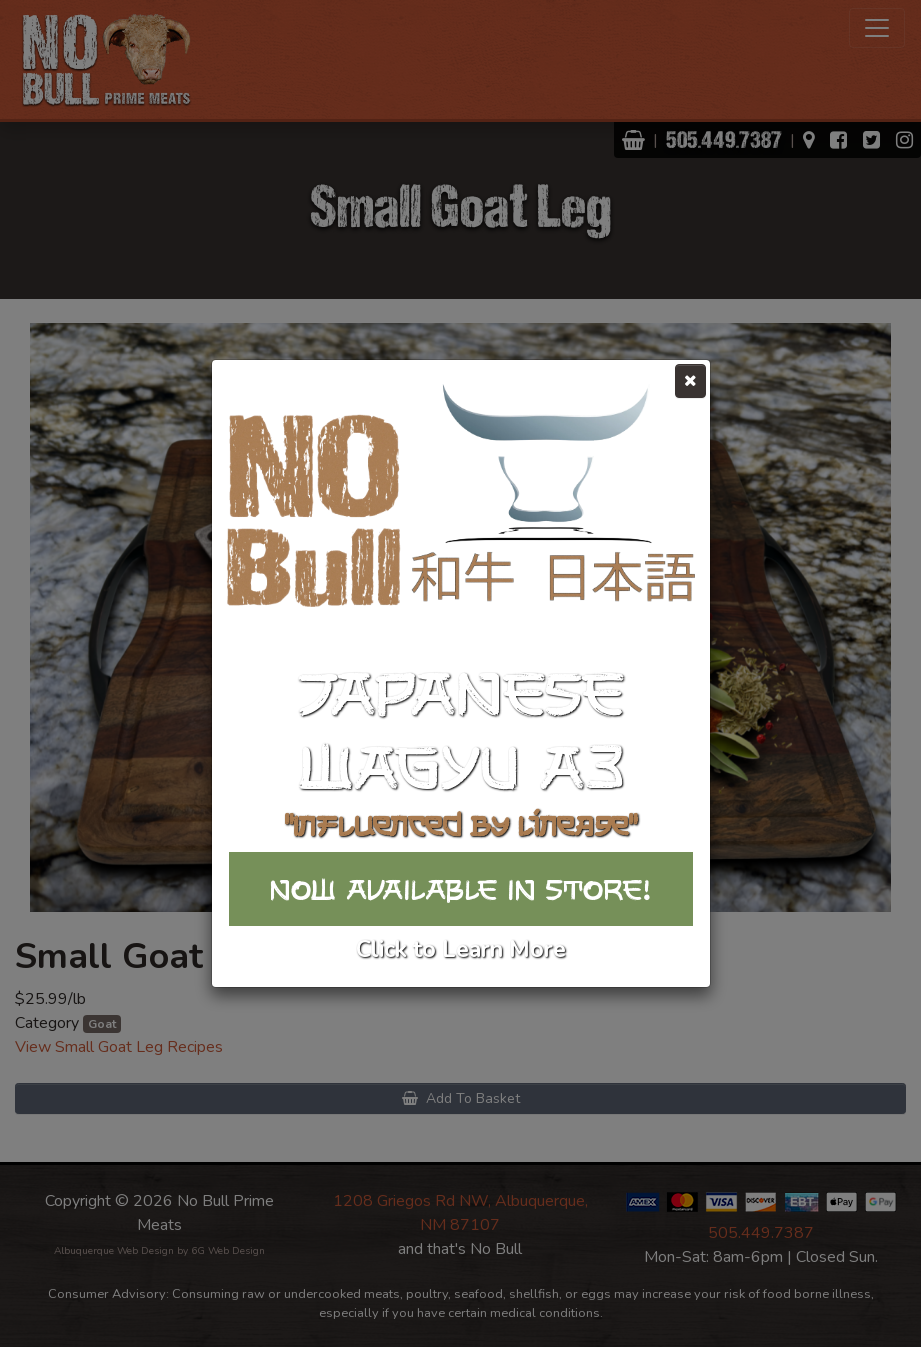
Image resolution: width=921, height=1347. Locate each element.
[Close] (690, 381)
